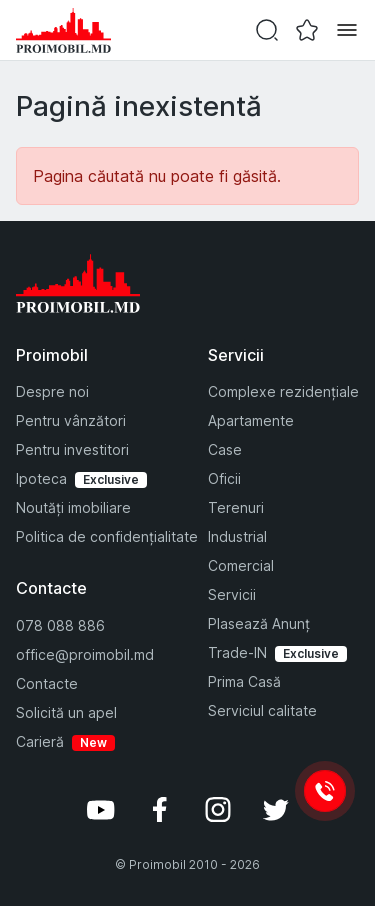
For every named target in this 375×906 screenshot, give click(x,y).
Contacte (47, 683)
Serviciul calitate (262, 710)
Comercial (241, 565)
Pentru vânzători (71, 420)
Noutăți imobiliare (73, 507)
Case (225, 449)
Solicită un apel (66, 712)
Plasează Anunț (259, 623)
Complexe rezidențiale (283, 391)
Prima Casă (244, 681)
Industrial (237, 536)
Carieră (40, 741)
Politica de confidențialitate (107, 536)
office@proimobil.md (85, 654)
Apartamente (251, 420)
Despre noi (52, 391)
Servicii (232, 594)
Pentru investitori (72, 449)
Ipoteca (41, 478)
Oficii (224, 478)
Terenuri (236, 507)
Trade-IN (237, 652)
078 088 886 (60, 625)
